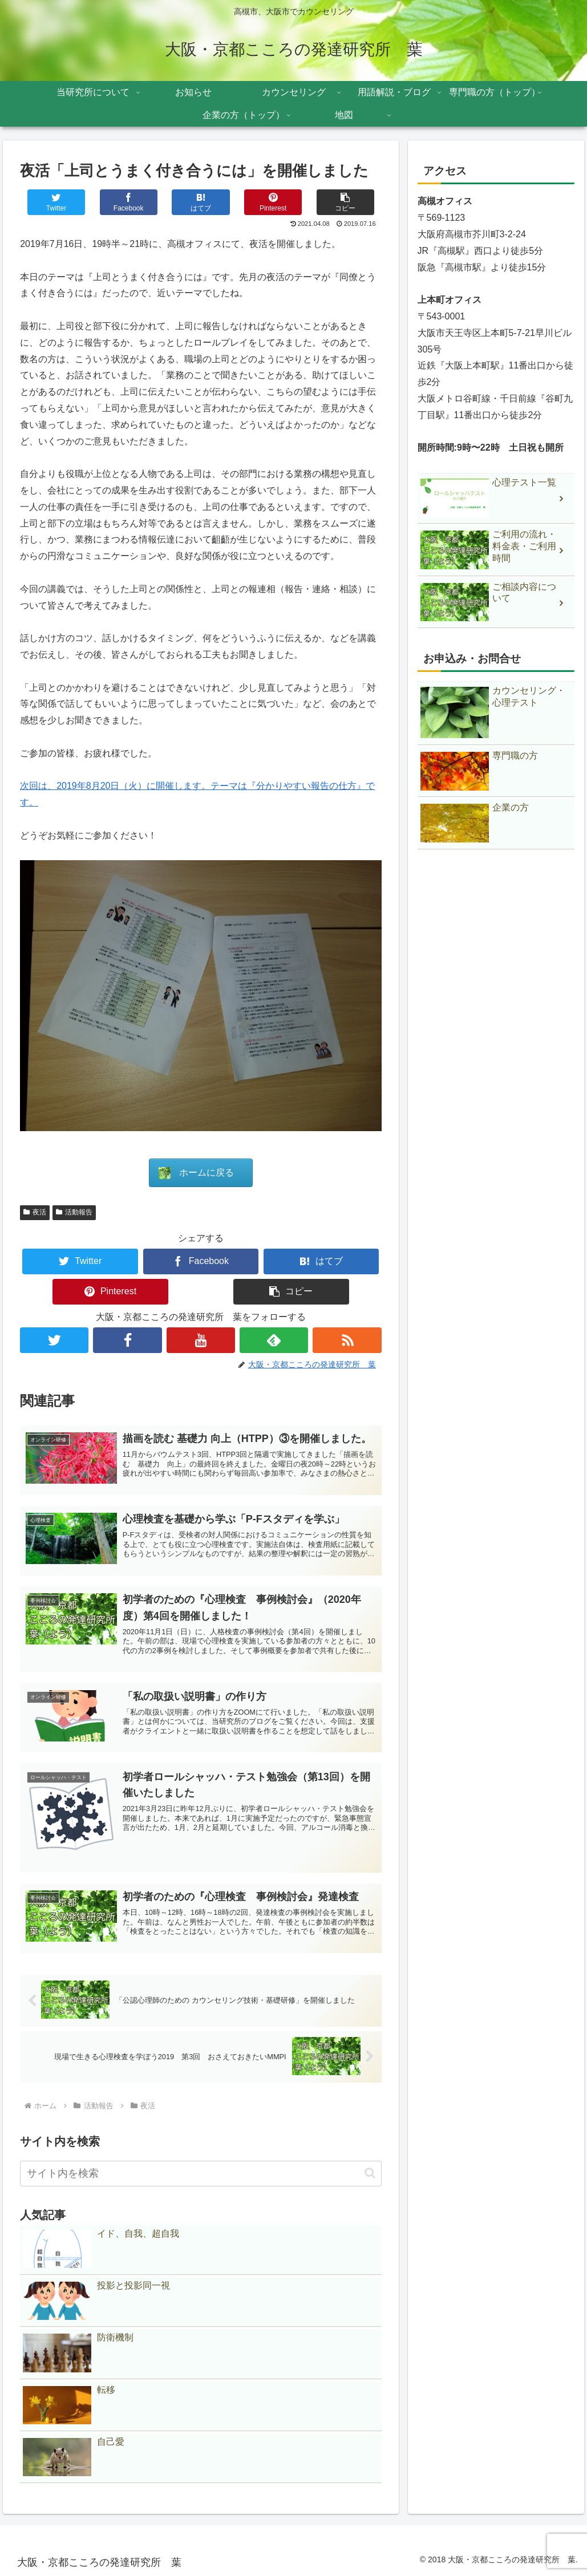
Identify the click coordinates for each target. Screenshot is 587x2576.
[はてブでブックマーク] (200, 202)
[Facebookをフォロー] (127, 1340)
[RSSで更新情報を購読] (347, 1340)
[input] (201, 2173)
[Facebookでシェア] (128, 202)
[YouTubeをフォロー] (201, 1340)
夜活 (34, 1212)
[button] (345, 202)
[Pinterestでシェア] (273, 202)
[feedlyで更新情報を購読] (274, 1340)
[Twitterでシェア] (56, 202)
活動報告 (74, 1212)
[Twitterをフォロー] (54, 1340)
